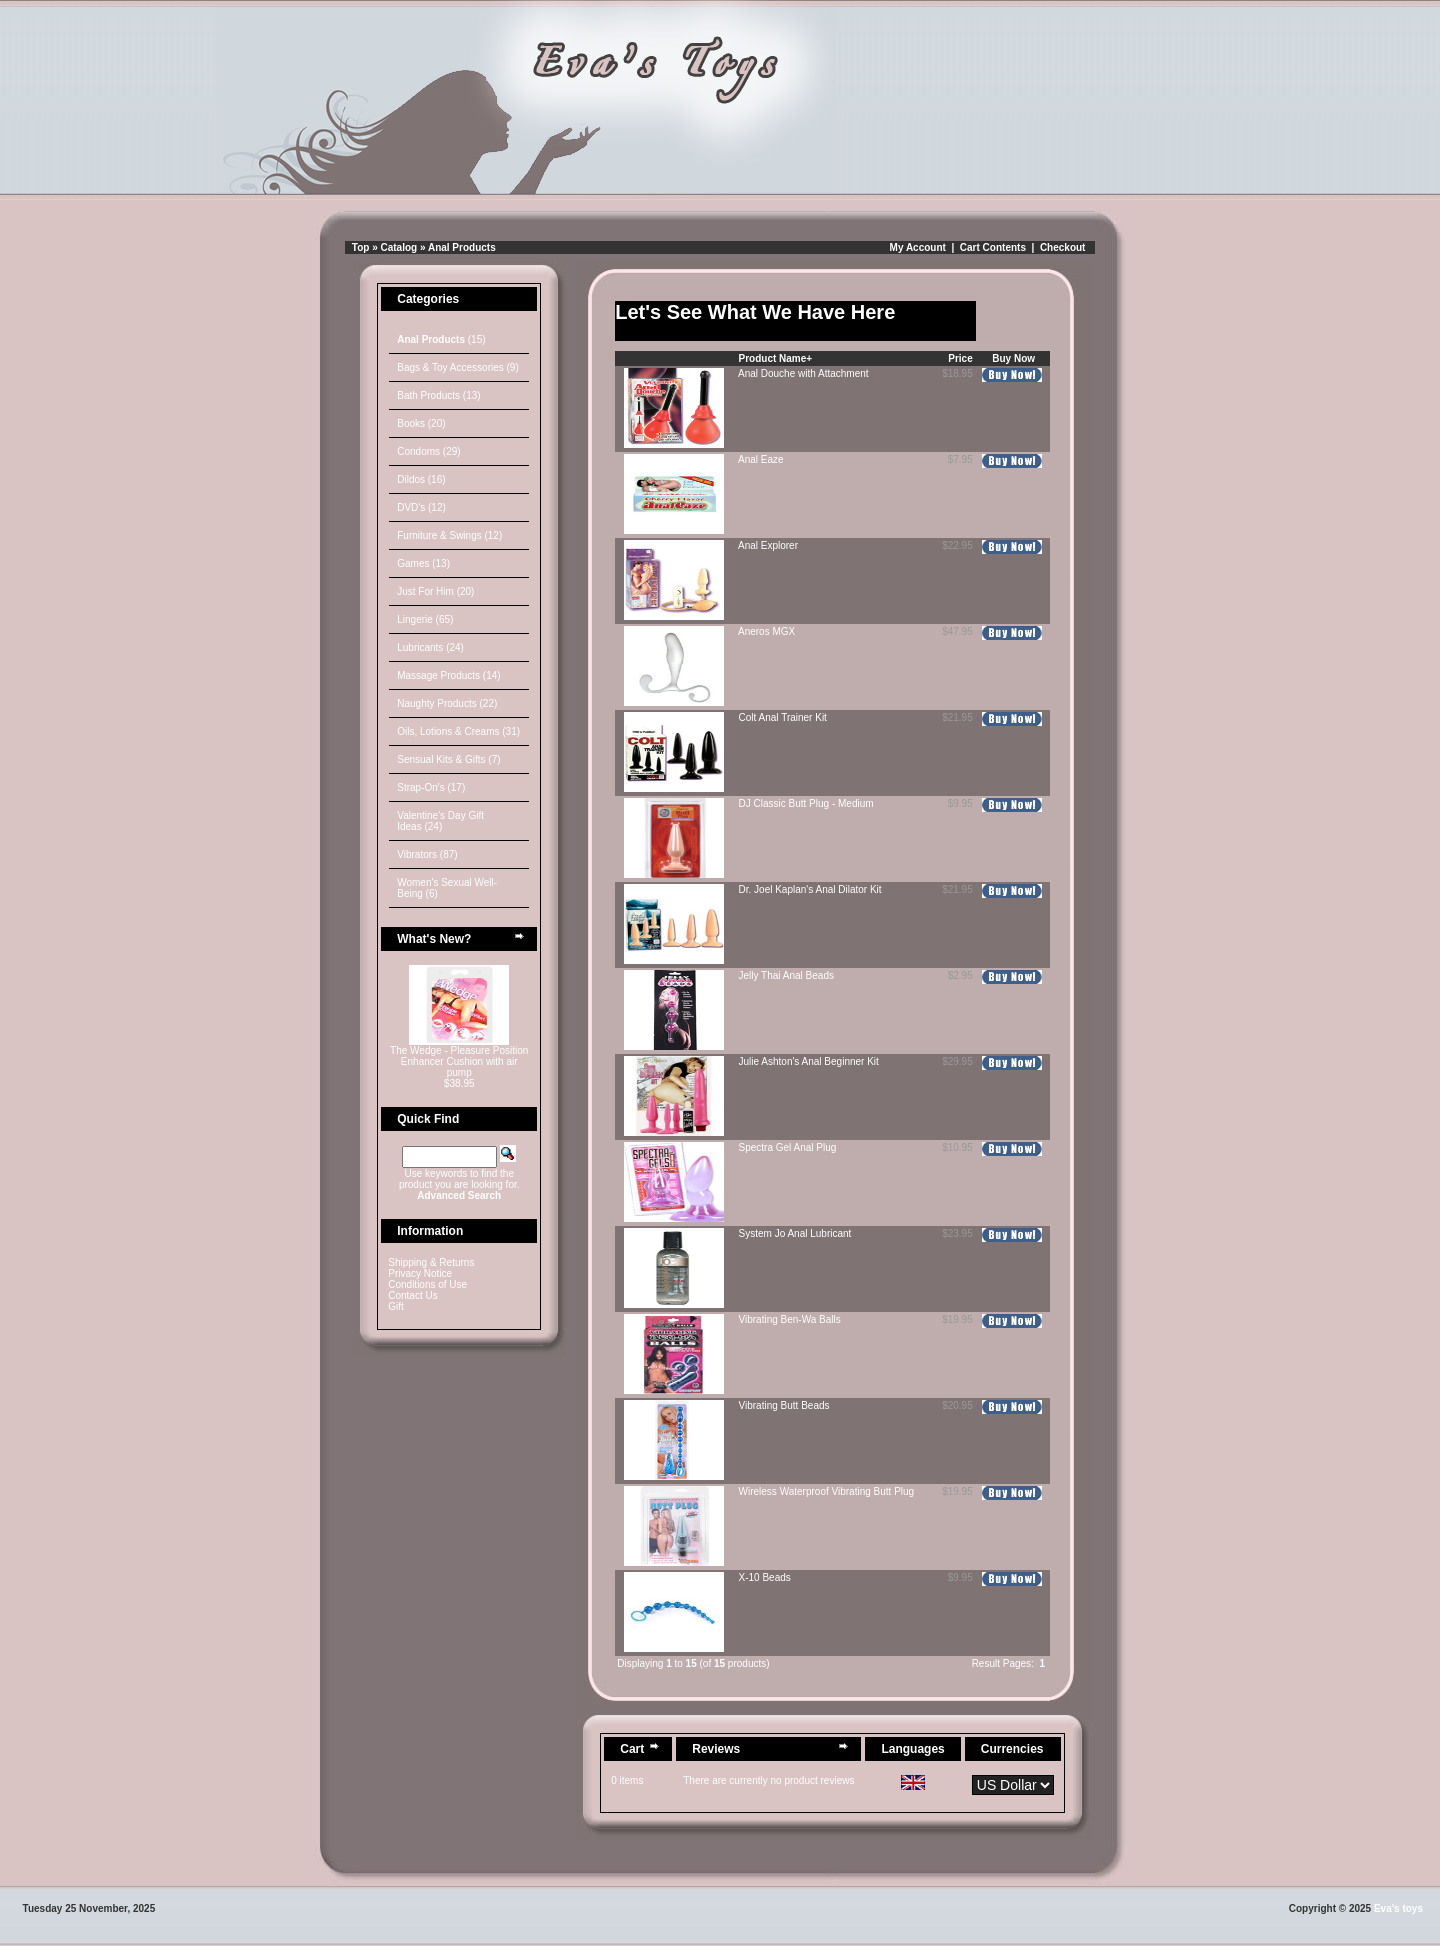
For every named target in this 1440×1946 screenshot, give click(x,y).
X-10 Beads (765, 1577)
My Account (918, 247)
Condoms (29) (428, 451)
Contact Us (412, 1295)
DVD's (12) (421, 507)
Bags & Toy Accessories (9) (458, 367)
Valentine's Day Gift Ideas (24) (440, 821)
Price (960, 358)
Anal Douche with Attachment (803, 373)
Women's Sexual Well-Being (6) (447, 888)
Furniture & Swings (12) (449, 535)
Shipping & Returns (431, 1262)
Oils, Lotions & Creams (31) (458, 731)
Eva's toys (1398, 1908)
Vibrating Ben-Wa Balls (790, 1319)
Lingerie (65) (425, 619)
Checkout (1063, 247)
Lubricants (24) (430, 647)
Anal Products (462, 247)
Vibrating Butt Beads (784, 1405)
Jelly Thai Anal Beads (786, 975)
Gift (396, 1306)
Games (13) (423, 563)
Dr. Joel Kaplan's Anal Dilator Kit (810, 889)
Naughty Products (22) (447, 703)
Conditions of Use (427, 1284)
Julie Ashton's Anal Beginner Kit (809, 1061)
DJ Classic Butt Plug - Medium (806, 803)
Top (361, 247)
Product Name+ (776, 358)
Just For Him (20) (435, 591)
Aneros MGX (766, 631)
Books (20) (421, 423)
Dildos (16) (421, 479)
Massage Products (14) (448, 675)
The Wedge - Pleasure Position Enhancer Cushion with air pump (459, 1061)
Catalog (399, 247)
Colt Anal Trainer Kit (783, 717)
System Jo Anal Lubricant (795, 1233)
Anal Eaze (761, 459)
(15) (441, 339)
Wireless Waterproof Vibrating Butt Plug (827, 1491)
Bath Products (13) (438, 395)
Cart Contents (993, 247)
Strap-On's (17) (431, 787)
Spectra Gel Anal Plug (788, 1147)
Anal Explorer (768, 545)
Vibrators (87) (427, 854)
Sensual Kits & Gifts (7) (448, 759)
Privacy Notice (420, 1273)
